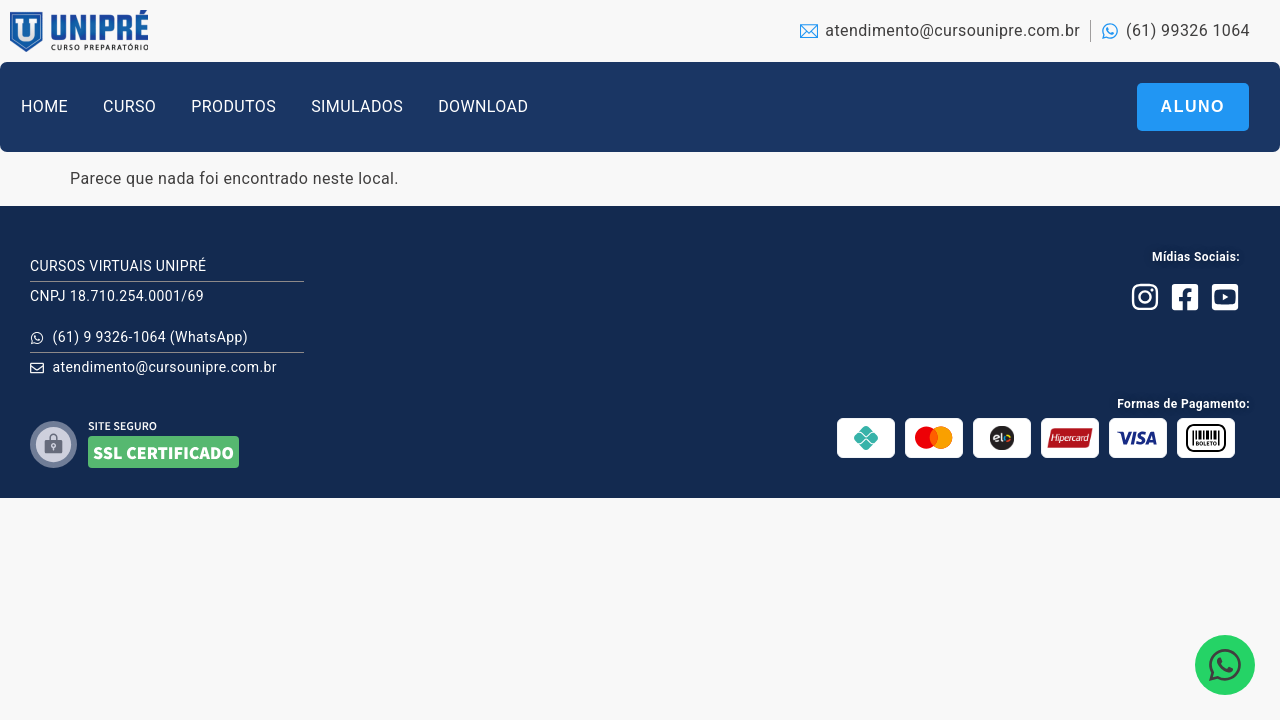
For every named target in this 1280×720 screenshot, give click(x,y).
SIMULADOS (357, 106)
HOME (44, 106)
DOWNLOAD (483, 106)
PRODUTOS (233, 106)
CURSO (129, 106)
